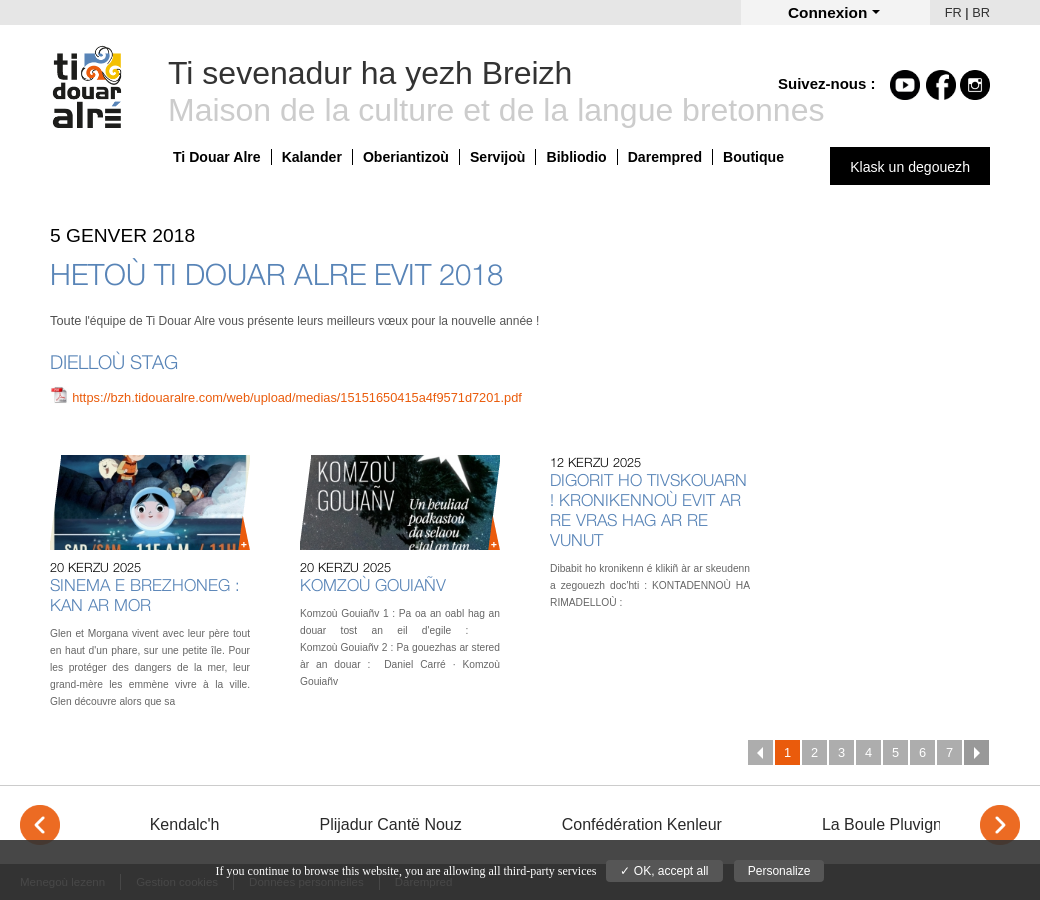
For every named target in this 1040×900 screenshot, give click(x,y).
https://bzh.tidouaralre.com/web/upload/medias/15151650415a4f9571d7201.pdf (297, 397)
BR (981, 12)
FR (953, 12)
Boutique (753, 157)
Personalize (779, 871)
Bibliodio (576, 157)
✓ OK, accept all (664, 871)
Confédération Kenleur (642, 824)
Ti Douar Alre (217, 157)
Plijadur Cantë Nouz (390, 824)
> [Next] (1000, 825)
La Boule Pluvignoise (896, 824)
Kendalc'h (185, 824)
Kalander (312, 157)
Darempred (665, 157)
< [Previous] (40, 825)
